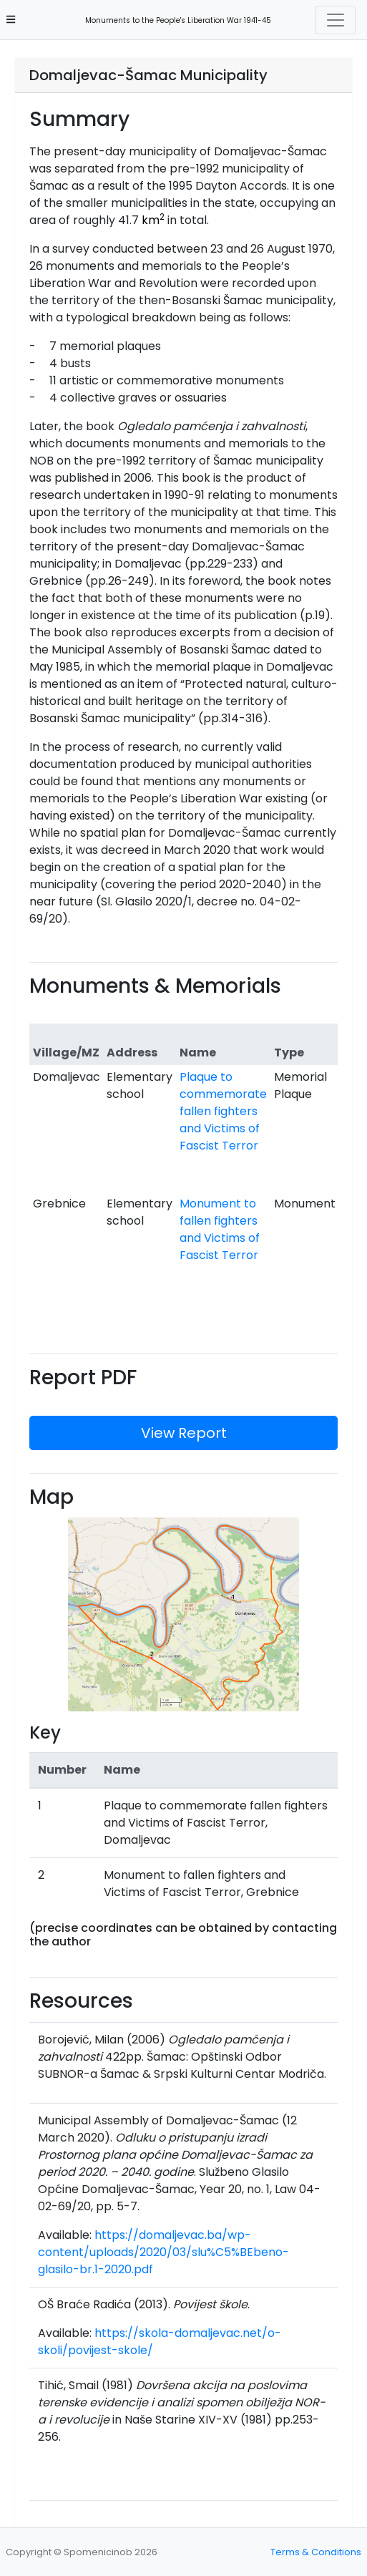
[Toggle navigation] (335, 20)
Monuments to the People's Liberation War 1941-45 (174, 20)
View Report (184, 1433)
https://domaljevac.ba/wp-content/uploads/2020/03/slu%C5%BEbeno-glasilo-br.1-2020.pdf (163, 2252)
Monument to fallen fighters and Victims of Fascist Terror (220, 1229)
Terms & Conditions (315, 2552)
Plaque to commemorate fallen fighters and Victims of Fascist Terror (223, 1111)
